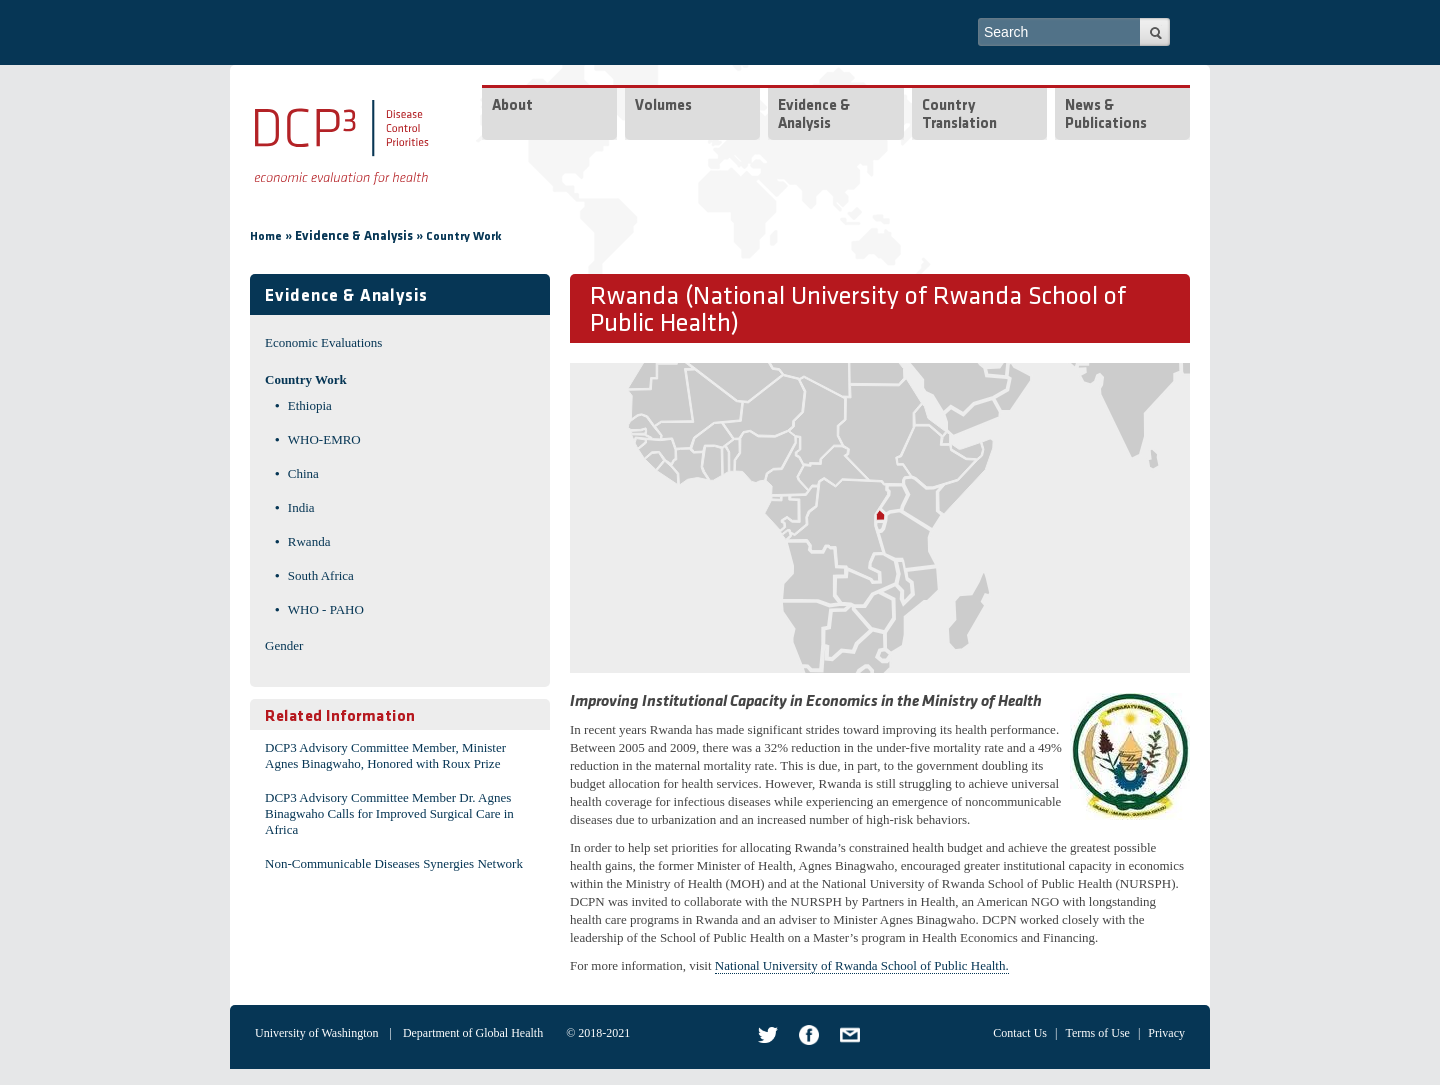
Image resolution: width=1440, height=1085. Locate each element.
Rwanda (309, 541)
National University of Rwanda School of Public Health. (862, 965)
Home (266, 237)
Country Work (464, 237)
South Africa (321, 575)
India (301, 507)
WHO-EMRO (324, 439)
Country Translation (959, 115)
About (512, 106)
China (303, 473)
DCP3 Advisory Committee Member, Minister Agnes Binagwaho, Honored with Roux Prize (385, 755)
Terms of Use (1097, 1033)
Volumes (663, 106)
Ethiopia (310, 405)
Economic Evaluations (323, 342)
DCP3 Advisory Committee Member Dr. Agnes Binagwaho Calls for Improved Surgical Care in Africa (389, 813)
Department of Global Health (473, 1033)
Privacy (1166, 1033)
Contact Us (1020, 1033)
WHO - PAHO (326, 609)
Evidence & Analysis (814, 115)
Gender (284, 645)
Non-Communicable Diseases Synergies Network (394, 863)
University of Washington (316, 1033)
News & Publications (1106, 115)
